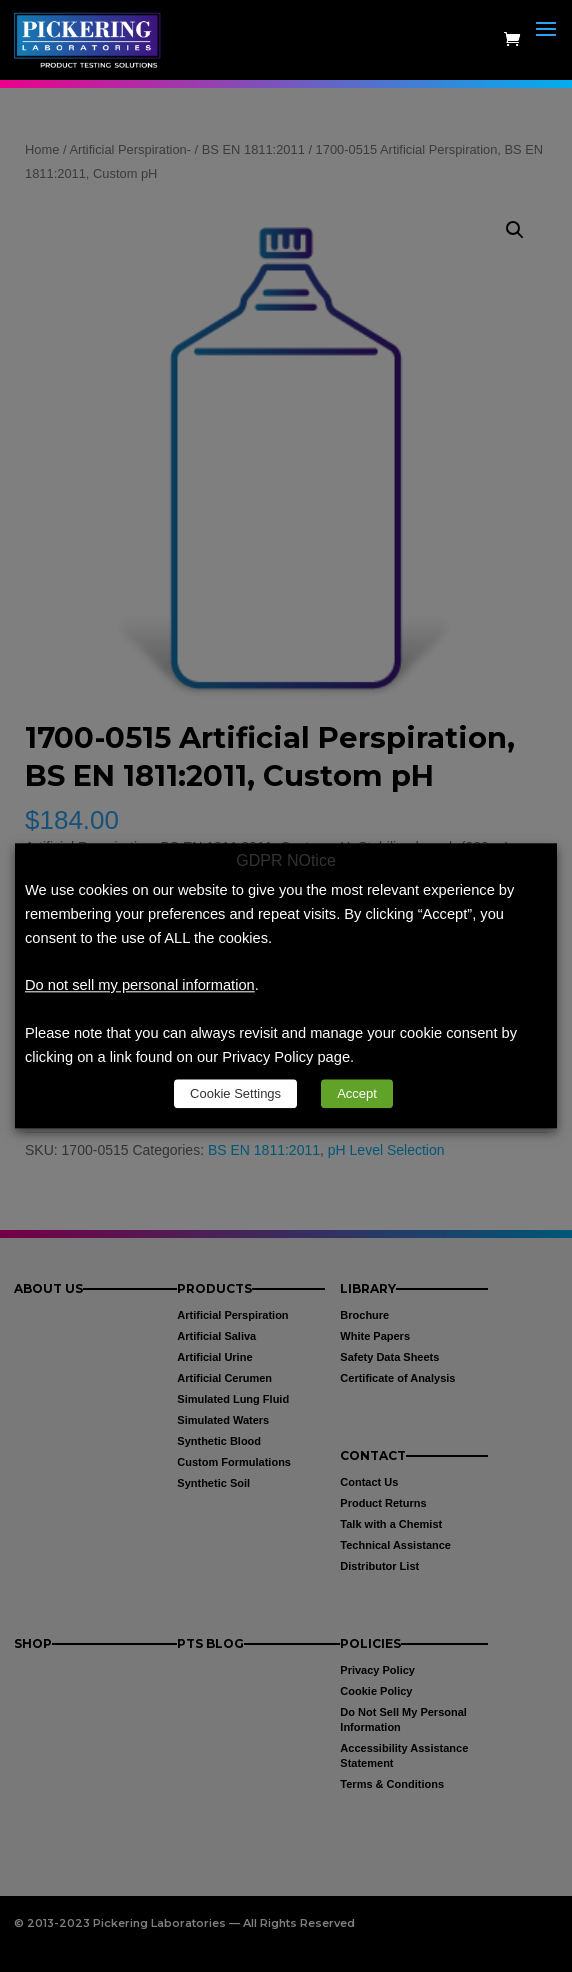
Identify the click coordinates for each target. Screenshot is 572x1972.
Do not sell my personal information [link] (140, 986)
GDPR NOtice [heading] (286, 861)
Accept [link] (357, 1094)
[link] (91, 39)
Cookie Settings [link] (235, 1094)
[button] (546, 52)
